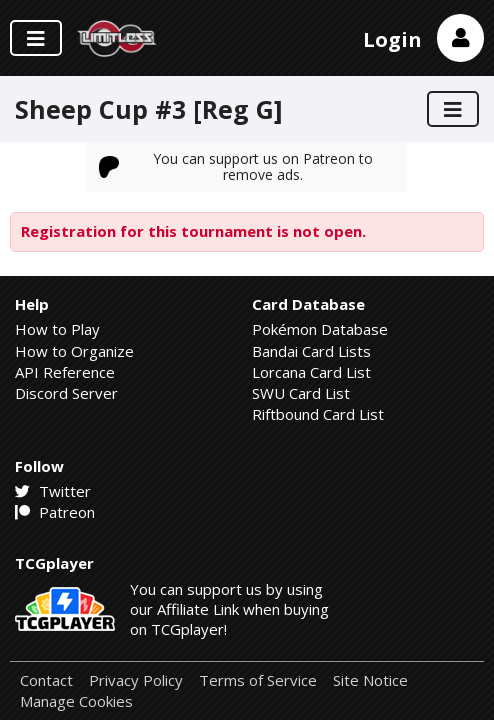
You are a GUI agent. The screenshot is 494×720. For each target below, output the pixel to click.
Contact (46, 680)
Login (392, 39)
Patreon (55, 512)
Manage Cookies (76, 701)
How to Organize (74, 351)
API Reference (65, 372)
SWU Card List (301, 393)
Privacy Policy (136, 680)
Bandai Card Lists (311, 351)
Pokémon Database (320, 329)
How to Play (57, 329)
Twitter (53, 491)
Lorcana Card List (311, 372)
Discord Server (66, 393)
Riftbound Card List (318, 414)
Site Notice (370, 680)
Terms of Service (258, 680)
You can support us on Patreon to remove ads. (236, 166)
